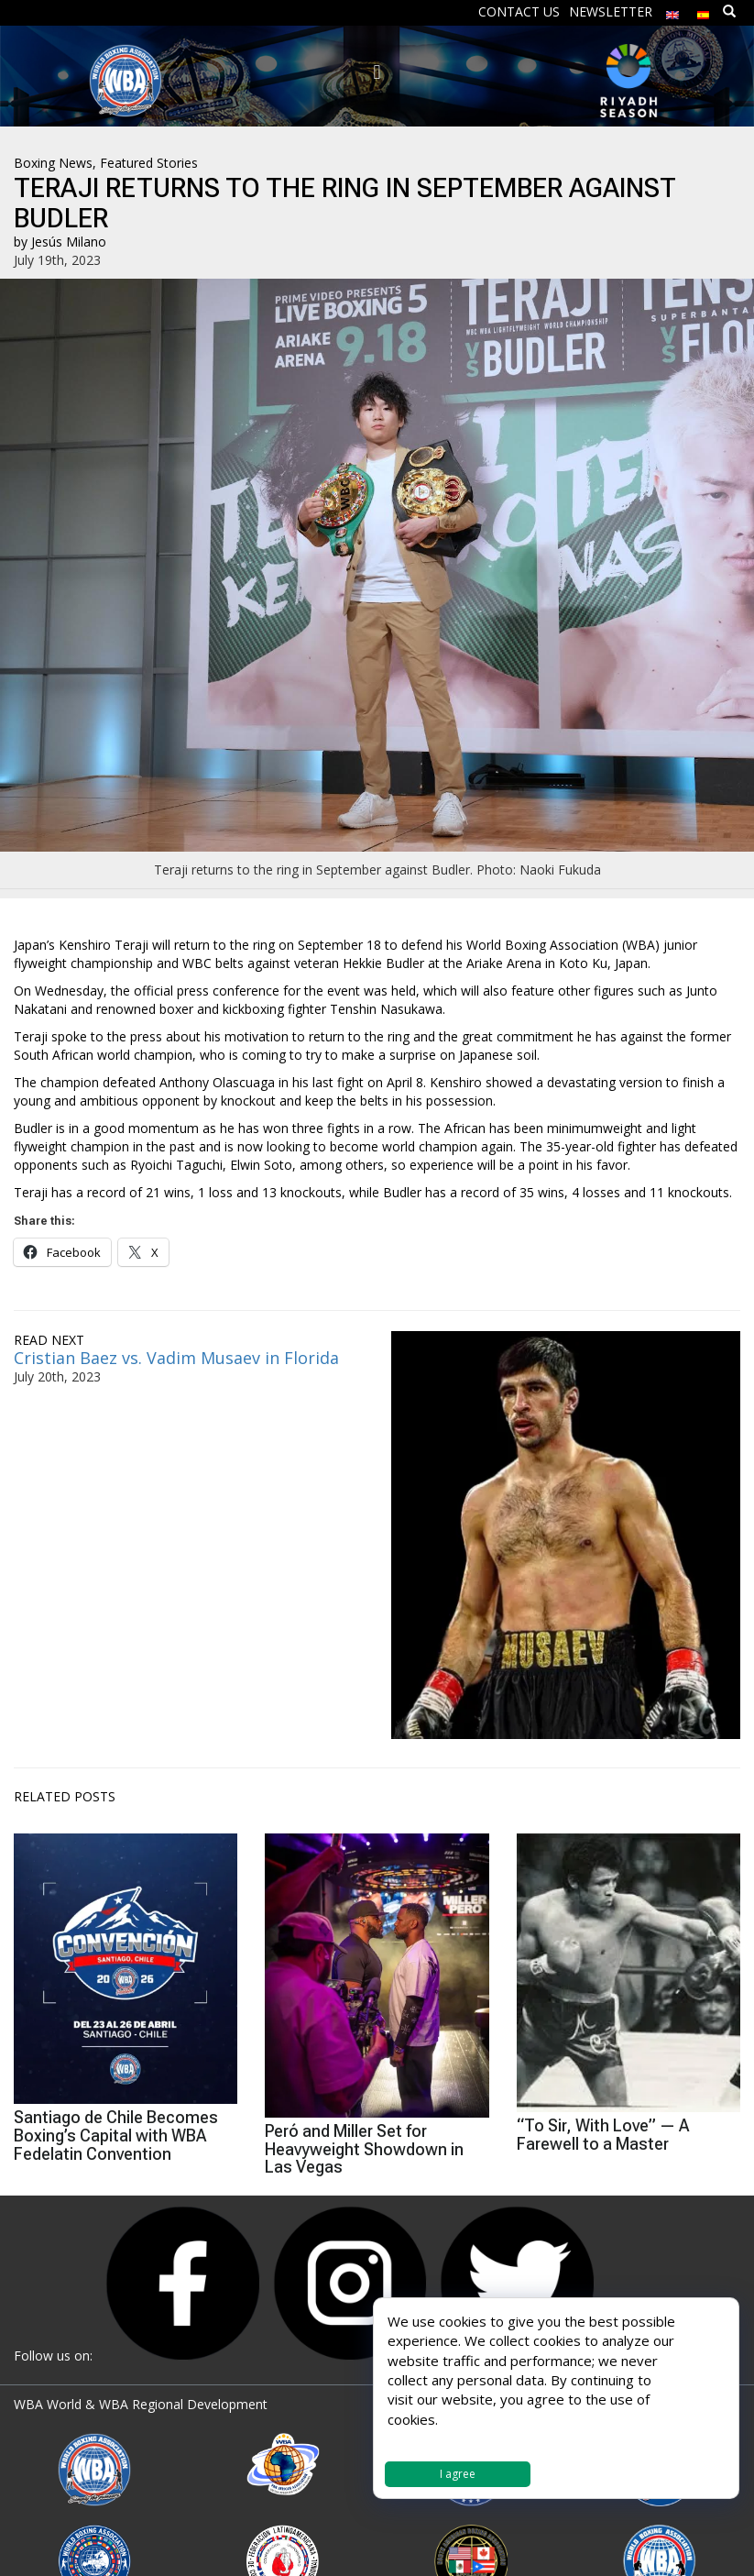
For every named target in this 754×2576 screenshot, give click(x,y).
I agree (457, 2474)
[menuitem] (672, 10)
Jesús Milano (68, 241)
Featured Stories (149, 162)
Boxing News (53, 162)
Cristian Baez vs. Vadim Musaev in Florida (179, 1358)
